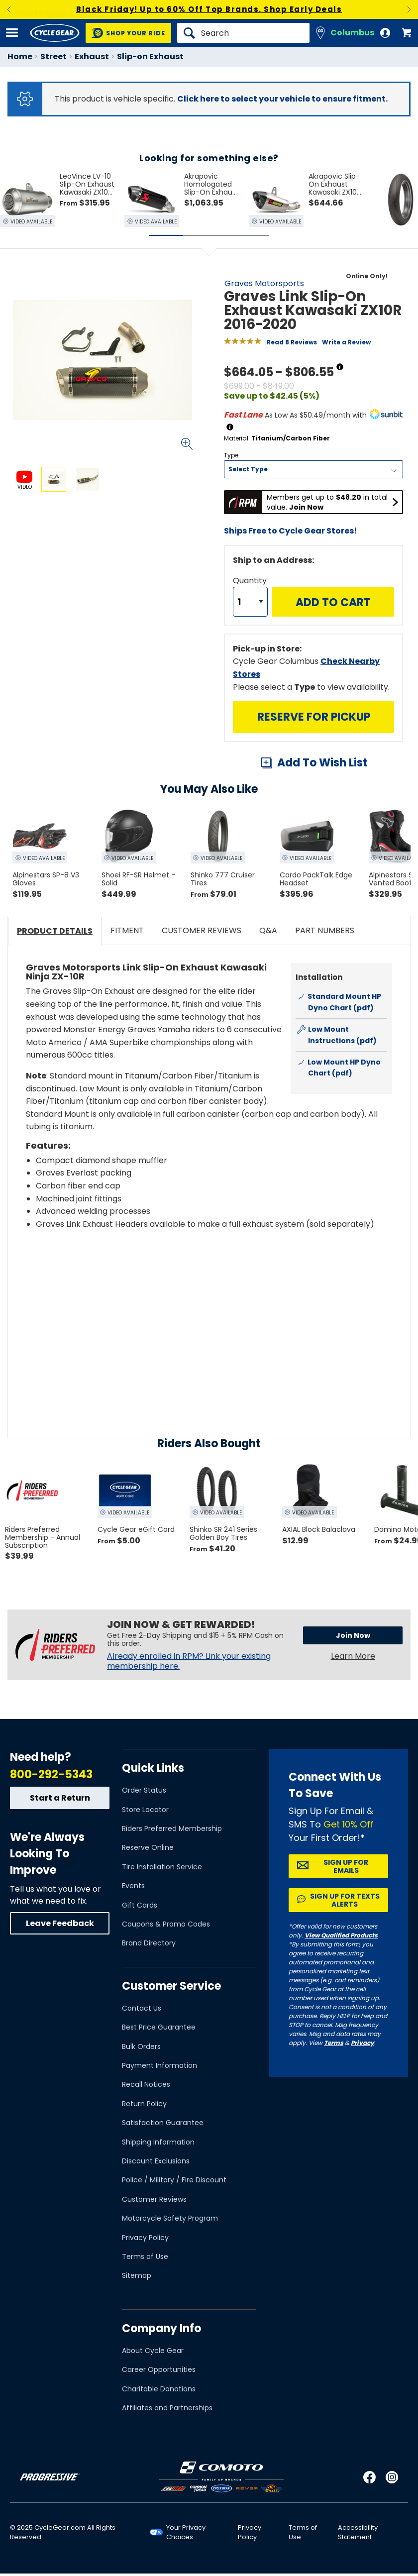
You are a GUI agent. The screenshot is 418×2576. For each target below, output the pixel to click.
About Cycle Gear (153, 2351)
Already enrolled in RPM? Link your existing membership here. (189, 1661)
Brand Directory (149, 1943)
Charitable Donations (159, 2389)
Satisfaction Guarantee (163, 2123)
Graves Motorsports (264, 283)
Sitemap (136, 2275)
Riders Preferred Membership (172, 1828)
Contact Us (141, 2008)
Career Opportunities (159, 2369)
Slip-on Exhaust (150, 56)
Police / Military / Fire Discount (174, 2180)
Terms (333, 2043)
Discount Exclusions (156, 2161)
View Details (126, 577)
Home (19, 56)
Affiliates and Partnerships (167, 2408)
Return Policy (144, 2104)
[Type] (313, 469)
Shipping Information (158, 2142)
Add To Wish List (322, 762)
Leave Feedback (60, 1923)
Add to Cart (333, 602)
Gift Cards (139, 1905)
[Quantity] (250, 602)
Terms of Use (145, 2256)
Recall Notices (146, 2084)
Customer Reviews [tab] (201, 930)
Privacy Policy (145, 2238)
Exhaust (92, 56)
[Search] (243, 33)
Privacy (362, 2043)
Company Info (161, 2328)
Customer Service (171, 1986)
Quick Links (153, 1768)
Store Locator (145, 1810)
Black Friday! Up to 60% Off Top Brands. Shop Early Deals (209, 9)
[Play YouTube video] (209, 1316)
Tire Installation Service (162, 1867)
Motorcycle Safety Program (170, 2218)
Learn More (353, 1656)
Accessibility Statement (358, 2532)
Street (53, 56)
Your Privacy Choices (186, 2532)
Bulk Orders (141, 2046)
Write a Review (346, 342)
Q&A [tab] (268, 930)
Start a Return (60, 1798)
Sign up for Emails (345, 1866)
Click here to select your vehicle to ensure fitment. (282, 99)
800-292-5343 (51, 1774)
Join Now (353, 1635)
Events (133, 1886)
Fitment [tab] (127, 930)
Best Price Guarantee (159, 2027)
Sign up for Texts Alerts (345, 1900)
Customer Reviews (154, 2199)
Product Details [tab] (55, 931)
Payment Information (159, 2065)
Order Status (144, 1790)
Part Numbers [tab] (324, 930)
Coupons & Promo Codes (166, 1924)
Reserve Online (148, 1847)
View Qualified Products (341, 1935)
